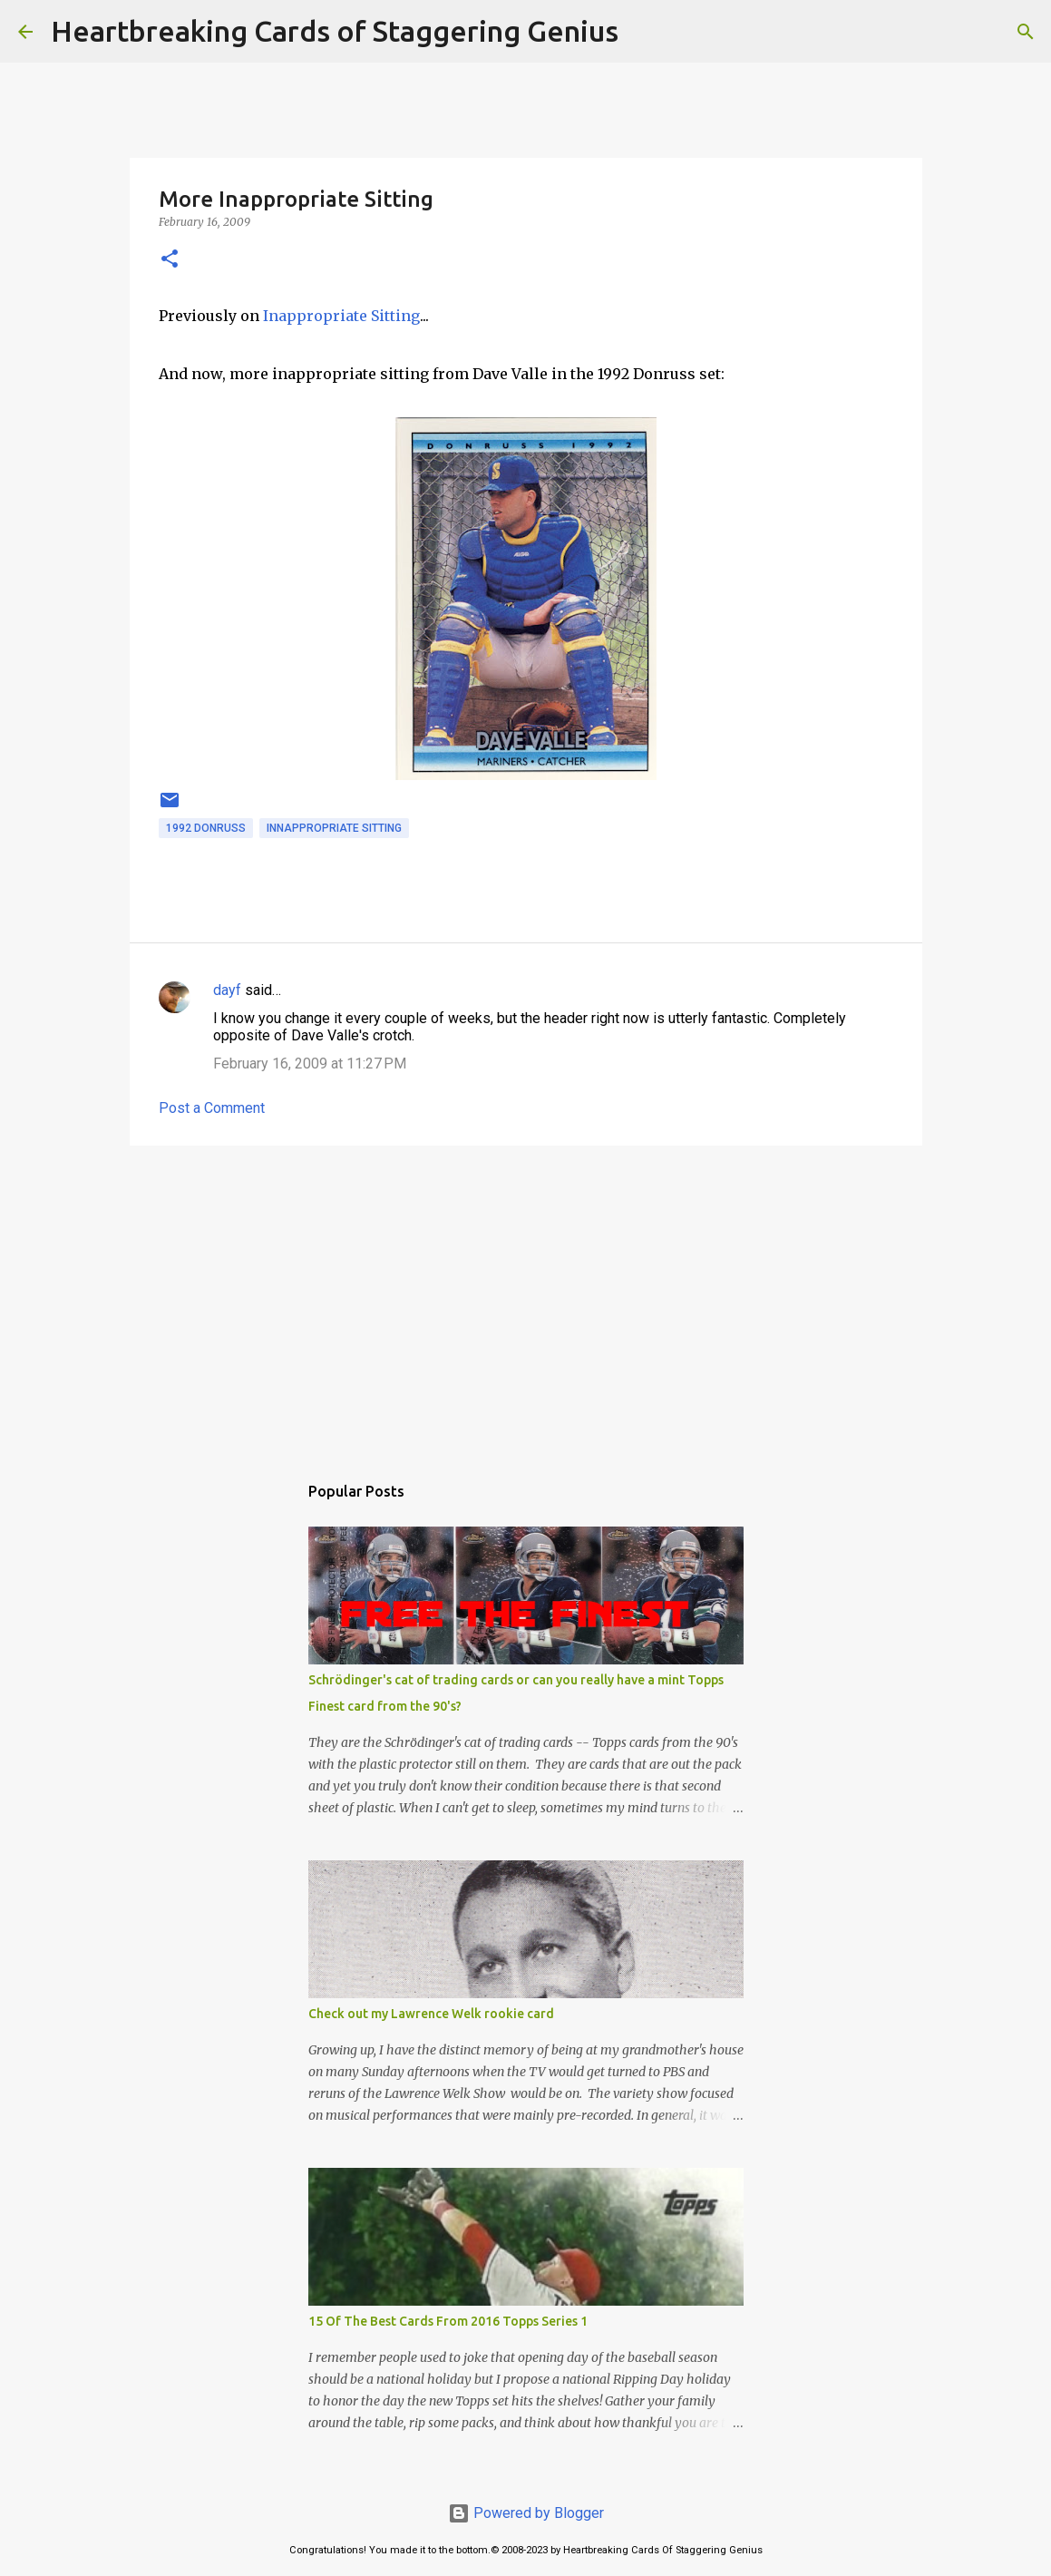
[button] (169, 260)
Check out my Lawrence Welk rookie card (431, 2013)
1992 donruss (206, 828)
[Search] (644, 32)
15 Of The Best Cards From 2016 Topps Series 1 (448, 2321)
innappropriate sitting (334, 828)
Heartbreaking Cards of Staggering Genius (334, 31)
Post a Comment (212, 1108)
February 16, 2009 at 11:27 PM (309, 1063)
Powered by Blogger (526, 2513)
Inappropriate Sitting (341, 316)
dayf (227, 990)
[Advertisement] (525, 1300)
